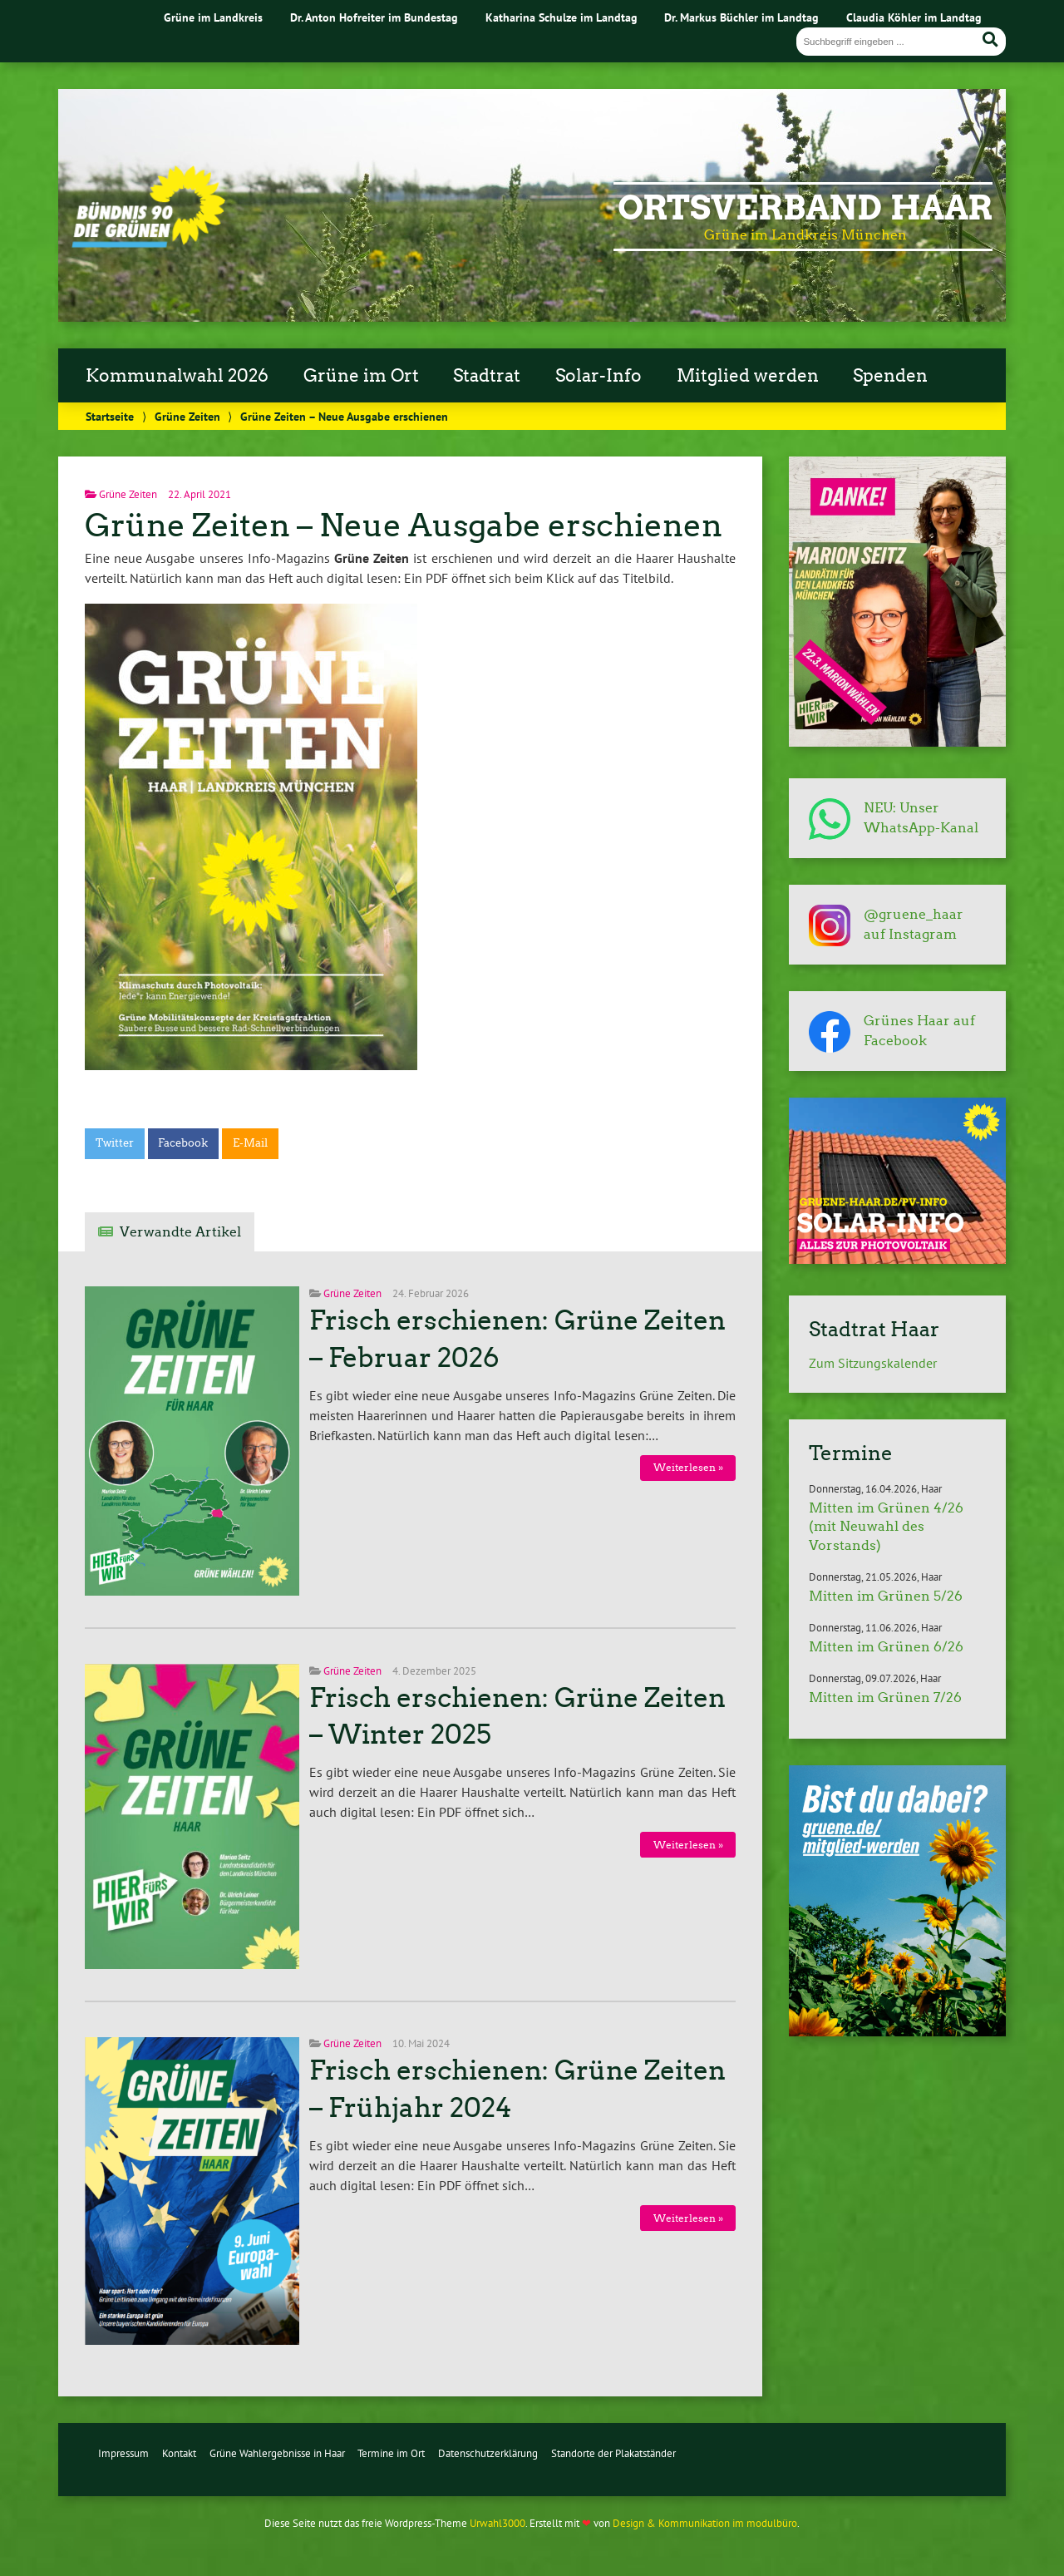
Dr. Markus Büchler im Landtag (741, 17)
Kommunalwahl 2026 (177, 376)
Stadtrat (486, 376)
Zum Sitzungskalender (873, 1363)
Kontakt (179, 2453)
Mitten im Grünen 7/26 (885, 1697)
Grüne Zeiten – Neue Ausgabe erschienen (403, 525)
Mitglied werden (748, 376)
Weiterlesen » (688, 1467)
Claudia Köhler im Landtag (914, 17)
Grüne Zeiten (187, 416)
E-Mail (250, 1143)
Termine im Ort (391, 2453)
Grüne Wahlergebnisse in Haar (277, 2453)
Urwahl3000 (497, 2523)
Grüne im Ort (361, 376)
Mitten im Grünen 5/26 (886, 1596)
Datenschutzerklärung (488, 2453)
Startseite (110, 416)
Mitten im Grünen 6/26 (886, 1647)
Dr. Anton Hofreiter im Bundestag (374, 17)
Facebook (183, 1143)
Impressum (123, 2453)
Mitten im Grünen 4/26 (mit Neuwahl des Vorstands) (886, 1526)
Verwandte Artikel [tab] (180, 1232)
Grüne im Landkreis (213, 17)
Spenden (890, 376)
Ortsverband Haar (805, 208)
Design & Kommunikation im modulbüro (705, 2523)
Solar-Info (598, 376)
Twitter (115, 1143)
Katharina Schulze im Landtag (561, 17)
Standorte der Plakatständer (613, 2453)
